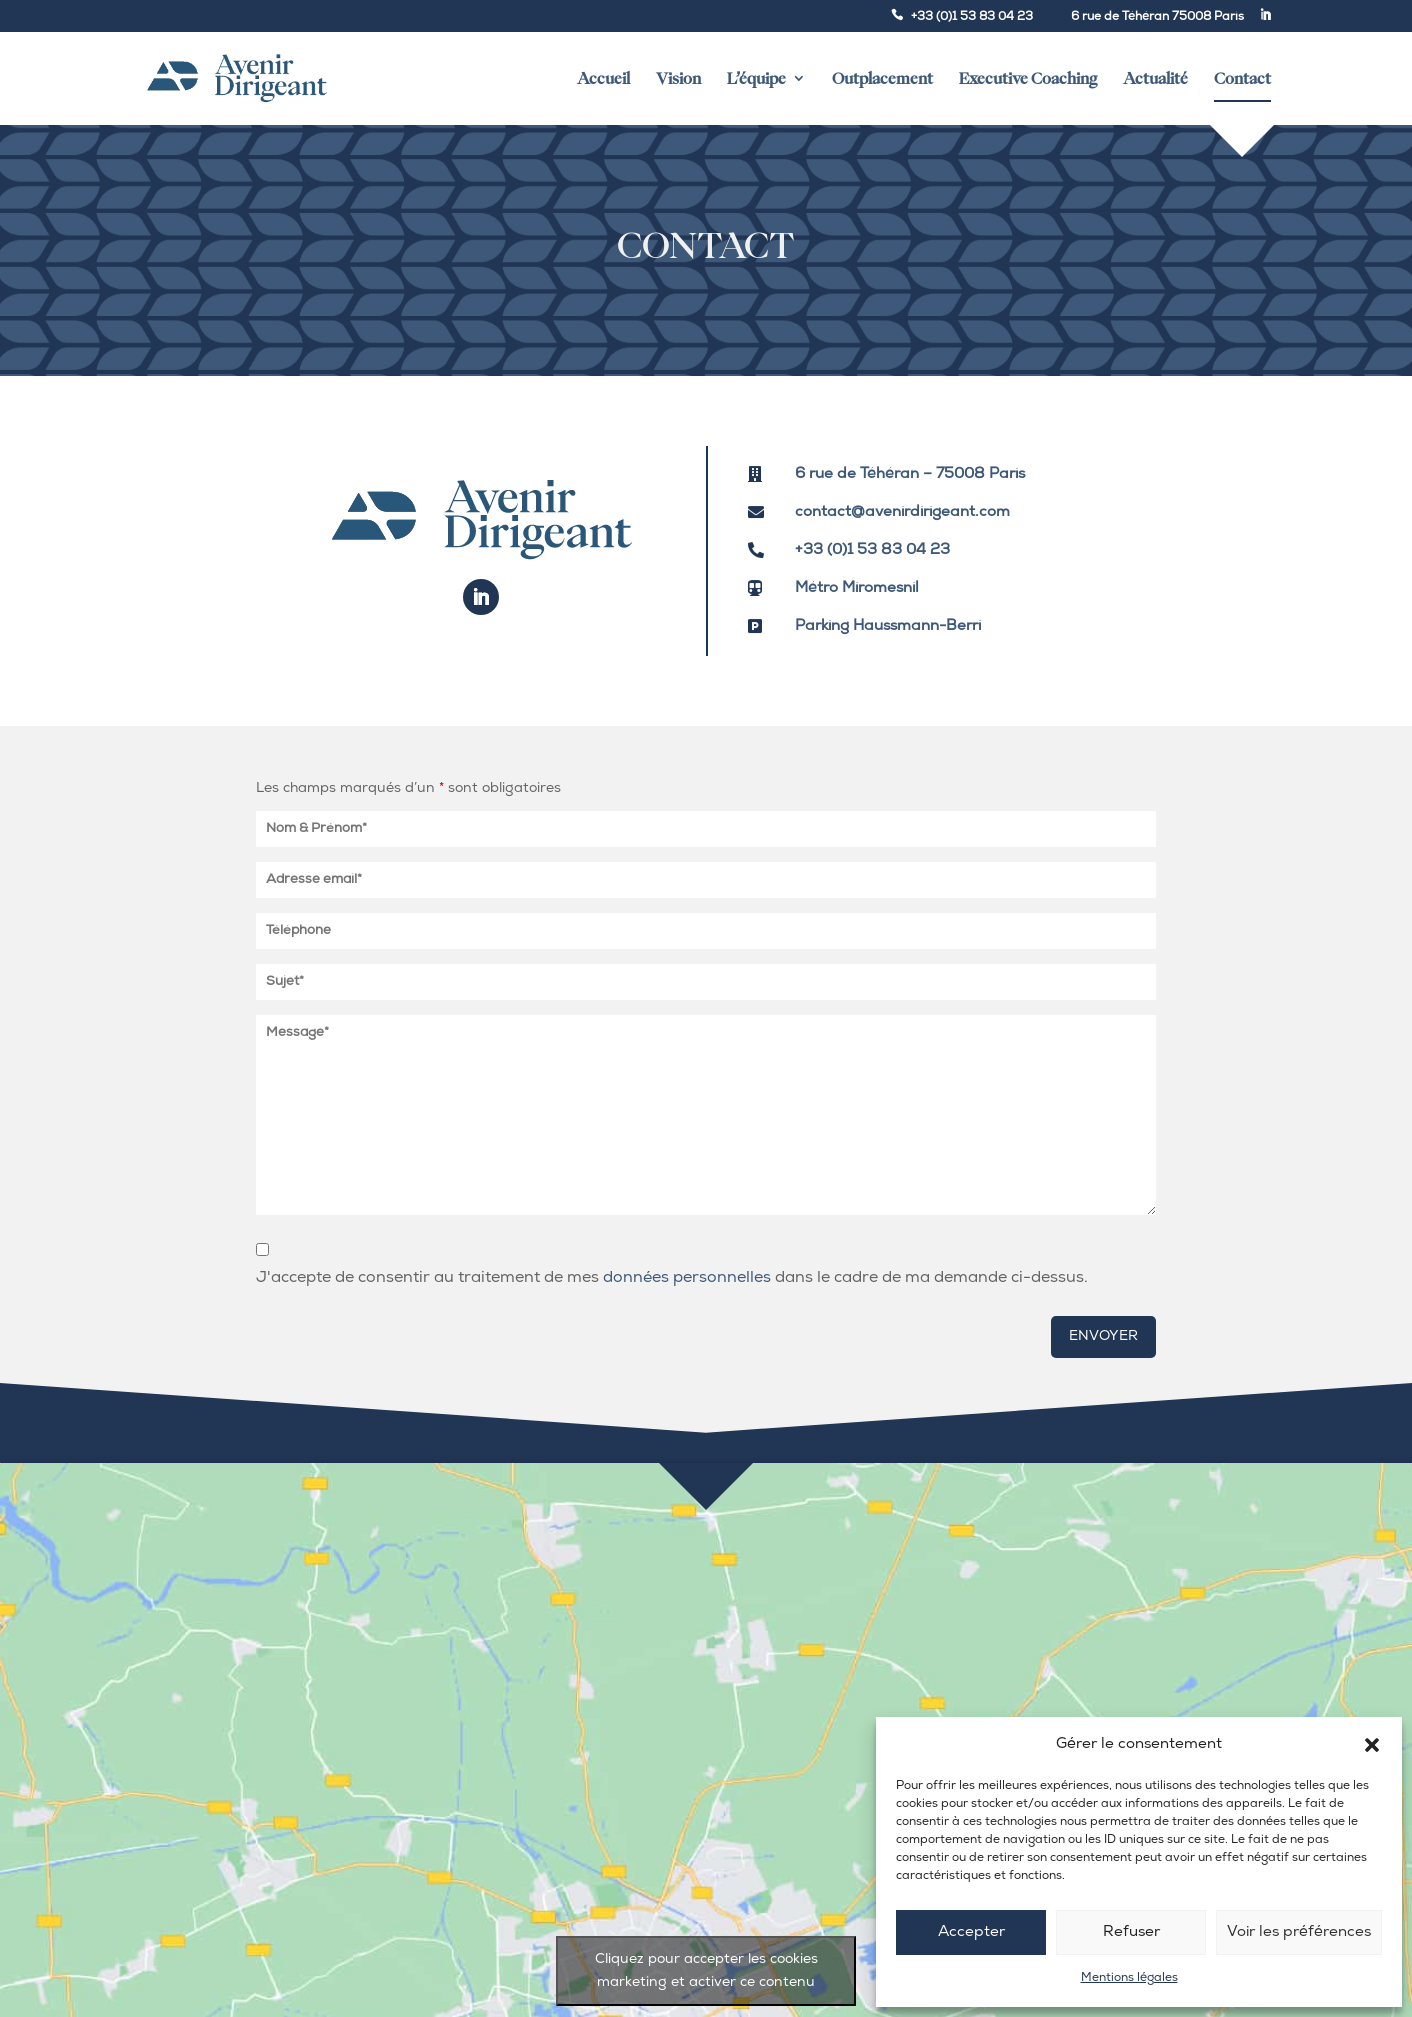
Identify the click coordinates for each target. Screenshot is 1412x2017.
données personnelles (687, 1278)
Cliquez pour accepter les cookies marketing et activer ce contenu (706, 1971)
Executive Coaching (1028, 78)
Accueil (603, 78)
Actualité (1155, 78)
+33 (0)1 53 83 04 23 (972, 17)
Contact (1242, 86)
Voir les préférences (1299, 1932)
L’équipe (756, 78)
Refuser (1131, 1932)
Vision (678, 78)
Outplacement (882, 78)
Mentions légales (1129, 1978)
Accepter (971, 1932)
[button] (1372, 1745)
